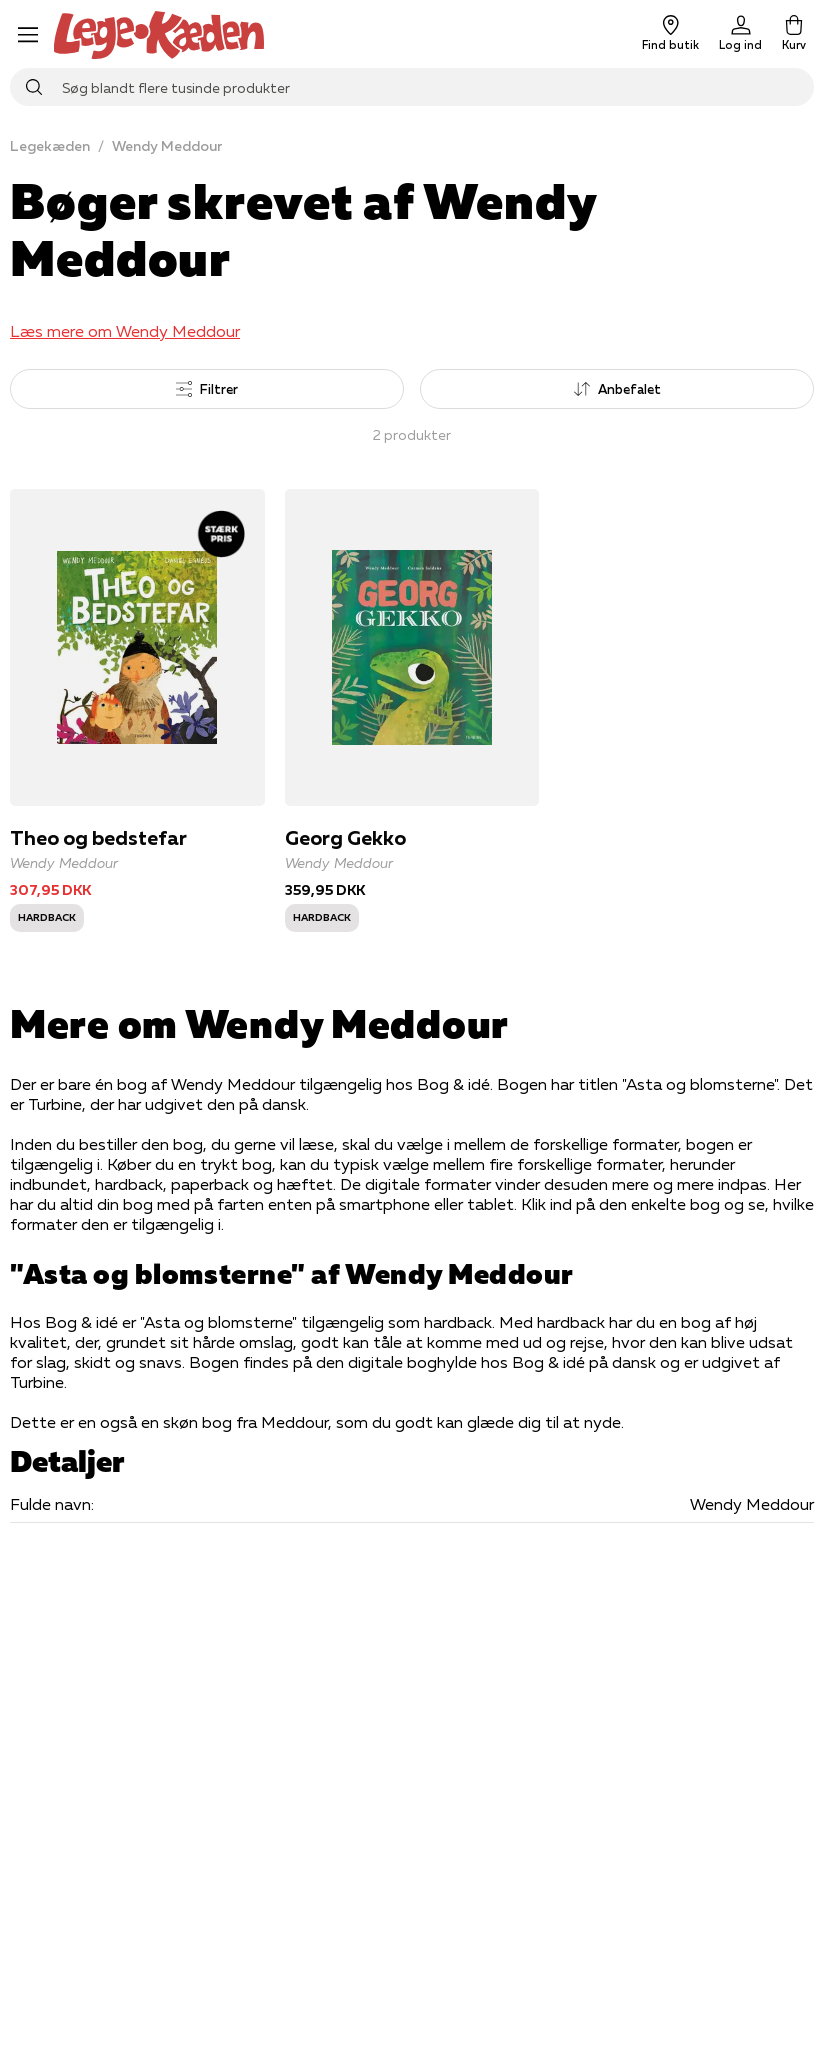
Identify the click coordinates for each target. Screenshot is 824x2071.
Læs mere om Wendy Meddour (125, 331)
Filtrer (207, 389)
